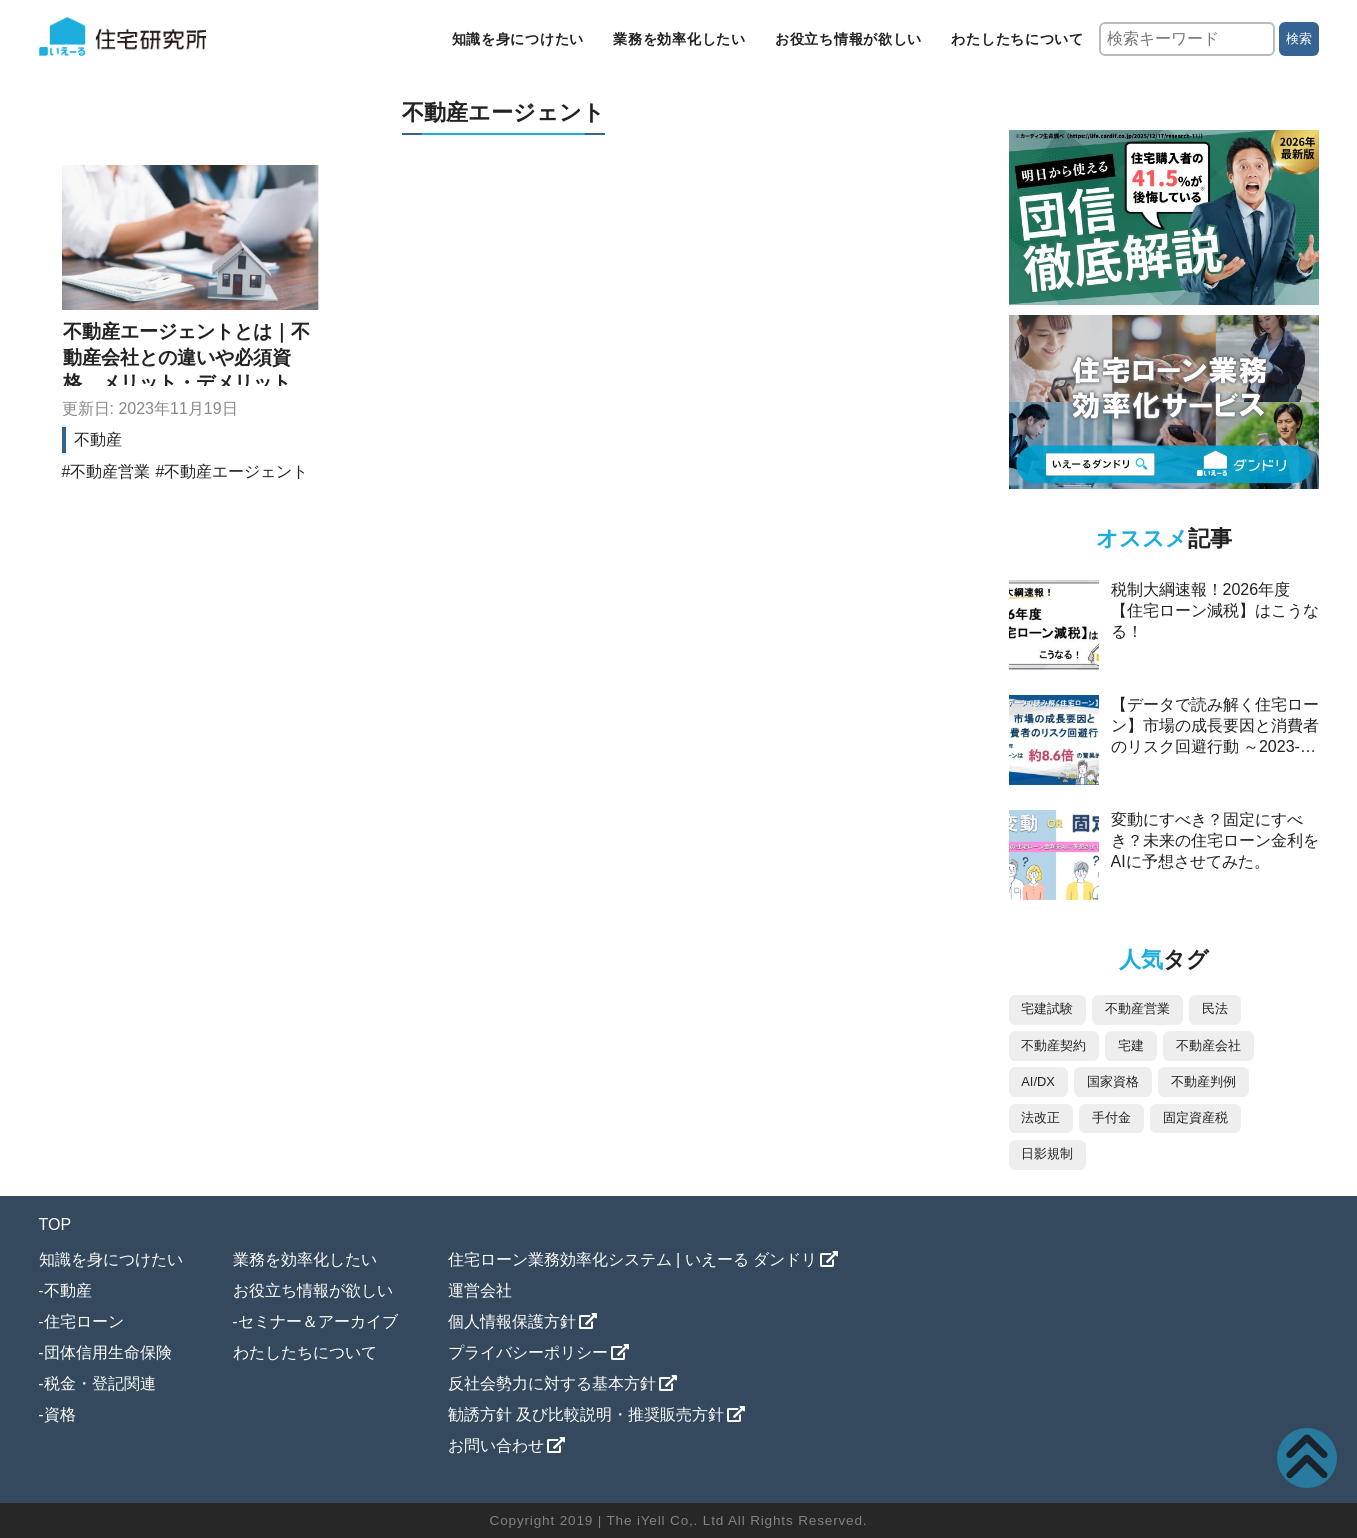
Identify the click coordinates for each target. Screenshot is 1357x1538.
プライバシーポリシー (528, 1352)
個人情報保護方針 (512, 1321)
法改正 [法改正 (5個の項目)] (1040, 1117)
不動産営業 (110, 471)
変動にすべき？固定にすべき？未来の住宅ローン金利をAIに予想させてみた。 (1215, 840)
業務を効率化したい (679, 39)
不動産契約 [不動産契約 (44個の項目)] (1053, 1045)
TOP (55, 1224)
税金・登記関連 (100, 1383)
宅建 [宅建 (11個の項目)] (1131, 1045)
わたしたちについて (1017, 39)
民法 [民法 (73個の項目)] (1215, 1008)
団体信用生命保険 (108, 1352)
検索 (1299, 38)
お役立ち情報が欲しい (848, 39)
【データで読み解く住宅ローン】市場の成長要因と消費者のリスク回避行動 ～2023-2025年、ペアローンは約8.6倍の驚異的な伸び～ (1215, 746)
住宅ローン (84, 1321)
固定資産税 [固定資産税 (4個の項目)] (1195, 1117)
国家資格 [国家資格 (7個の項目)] (1113, 1081)
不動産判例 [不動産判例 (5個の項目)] (1203, 1081)
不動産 (98, 439)
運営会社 (480, 1290)
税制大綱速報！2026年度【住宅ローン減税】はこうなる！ (1215, 610)
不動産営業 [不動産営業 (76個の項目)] (1137, 1008)
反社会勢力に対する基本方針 (552, 1383)
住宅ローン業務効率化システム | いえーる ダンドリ (633, 1259)
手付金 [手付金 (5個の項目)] (1111, 1117)
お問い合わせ (496, 1445)
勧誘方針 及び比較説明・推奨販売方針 (586, 1414)
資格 (60, 1414)
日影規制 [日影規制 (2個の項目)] (1047, 1153)
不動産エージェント (236, 471)
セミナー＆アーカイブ (318, 1321)
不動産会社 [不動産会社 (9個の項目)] (1208, 1045)
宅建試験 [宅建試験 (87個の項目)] (1047, 1008)
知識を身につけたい (518, 39)
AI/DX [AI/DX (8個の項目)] (1037, 1081)
